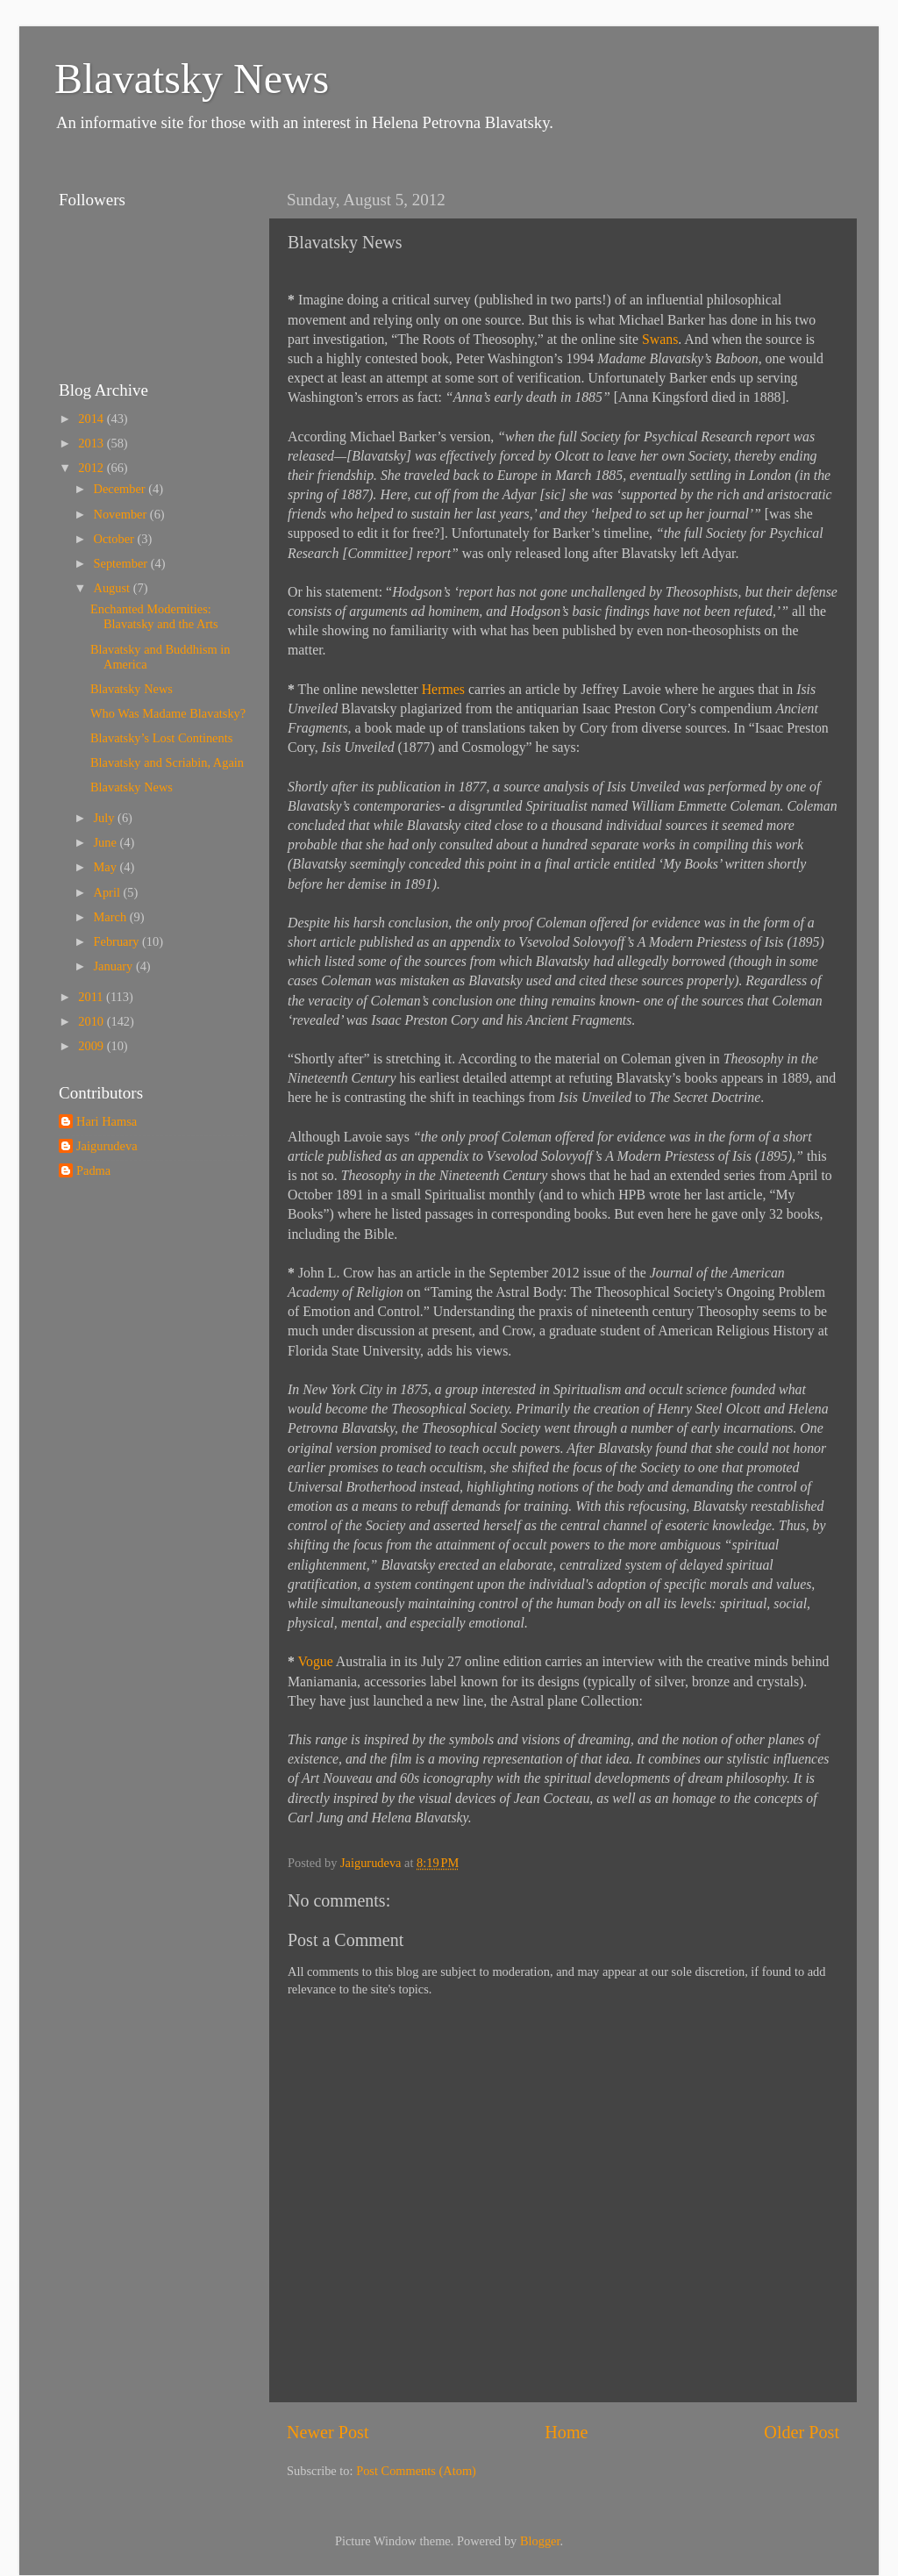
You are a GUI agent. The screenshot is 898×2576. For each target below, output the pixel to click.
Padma (93, 1170)
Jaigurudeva (107, 1146)
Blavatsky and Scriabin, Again (167, 762)
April (109, 892)
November (122, 514)
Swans (660, 339)
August (113, 588)
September (122, 563)
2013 (92, 443)
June (107, 842)
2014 (92, 418)
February (118, 941)
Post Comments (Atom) (416, 2471)
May (107, 867)
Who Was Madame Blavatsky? (168, 713)
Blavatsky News (191, 78)
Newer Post (328, 2432)
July (106, 818)
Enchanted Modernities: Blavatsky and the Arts (154, 616)
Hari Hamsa (106, 1121)
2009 (92, 1046)
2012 (92, 468)
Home (566, 2432)
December (121, 489)
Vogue (315, 1661)
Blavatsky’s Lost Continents (161, 738)
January (115, 966)
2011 (92, 997)
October (116, 539)
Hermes (443, 689)
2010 (92, 1021)
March (112, 917)
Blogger (540, 2541)
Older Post (801, 2432)
